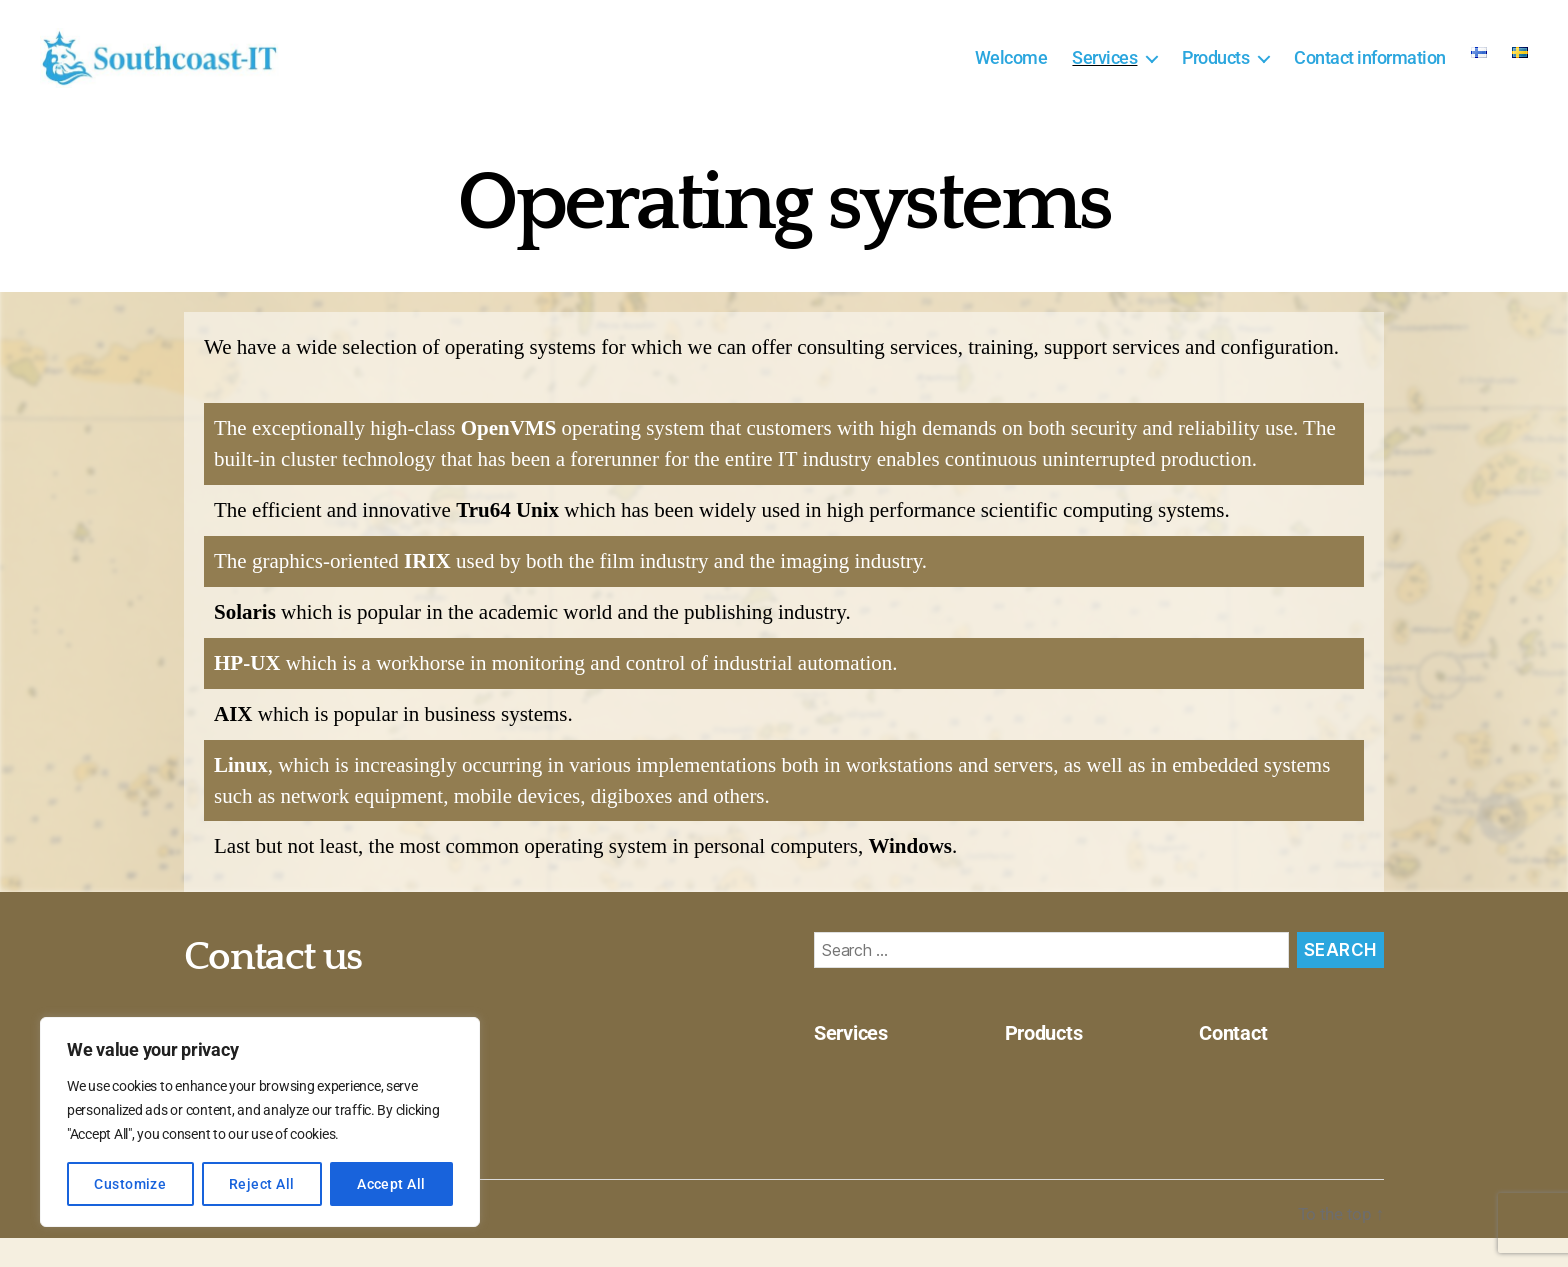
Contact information (1370, 72)
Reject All (262, 1184)
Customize (130, 1184)
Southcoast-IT (299, 1243)
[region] (260, 1122)
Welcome (1011, 72)
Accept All (391, 1184)
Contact (1237, 1063)
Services (1104, 72)
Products (1215, 72)
